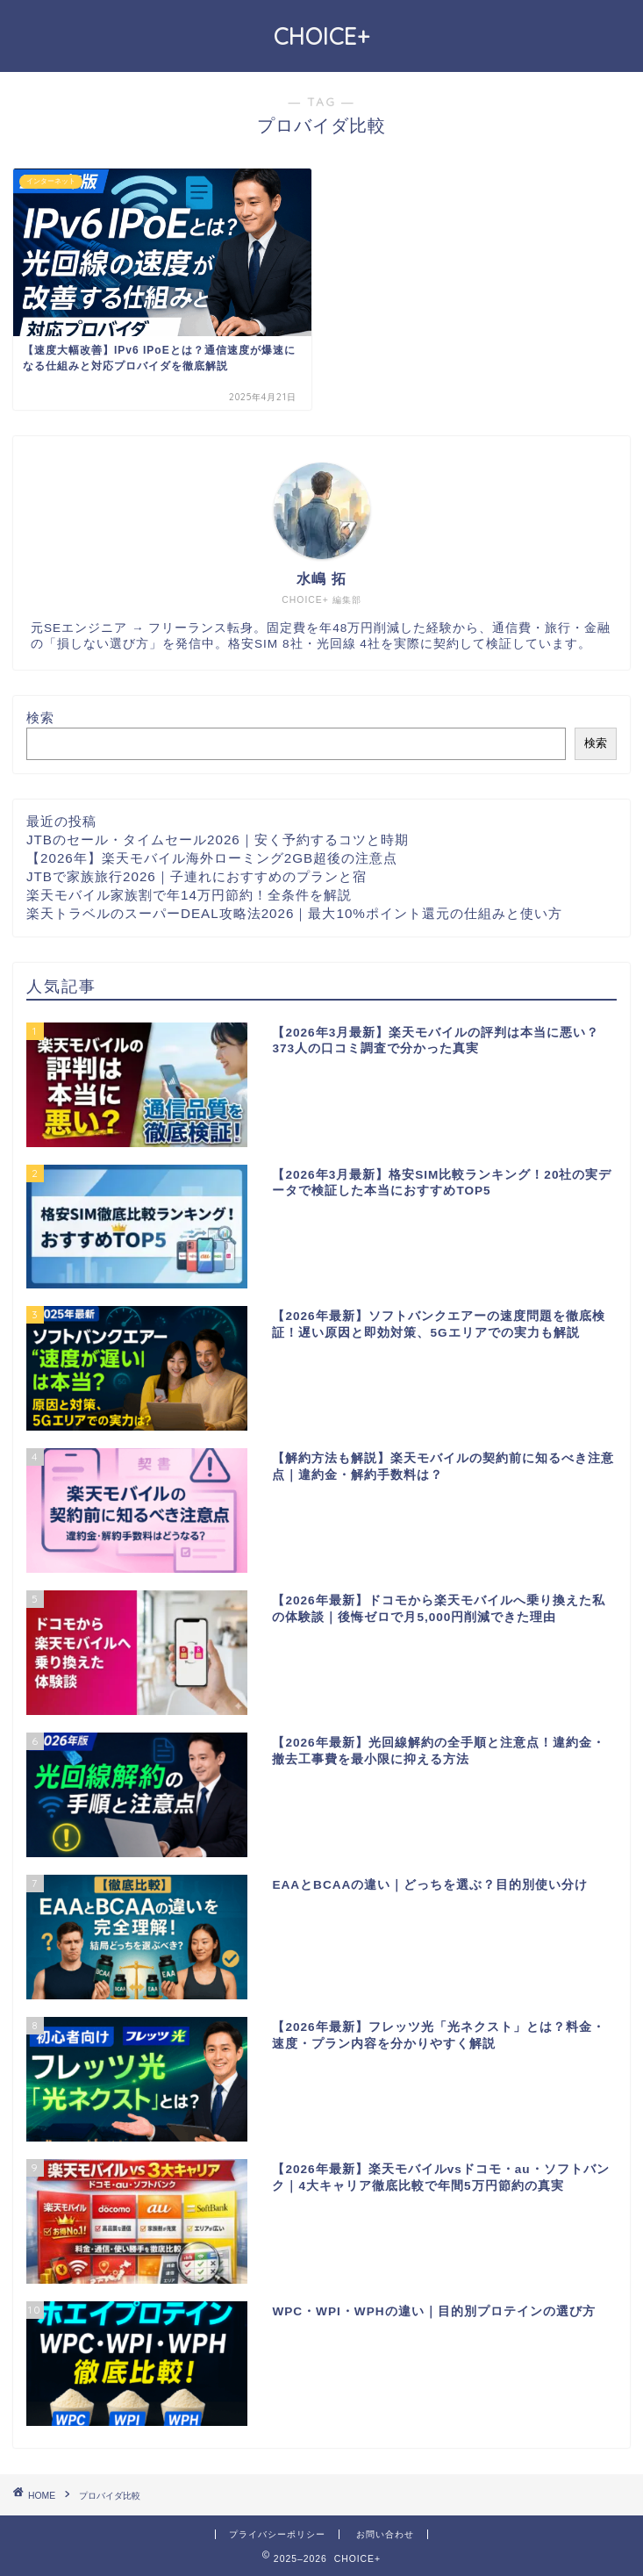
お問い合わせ (385, 2534)
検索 (40, 717)
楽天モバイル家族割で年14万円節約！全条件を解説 (189, 894)
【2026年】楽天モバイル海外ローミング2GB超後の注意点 (211, 857)
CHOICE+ (322, 36)
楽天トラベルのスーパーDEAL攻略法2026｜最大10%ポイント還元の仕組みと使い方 (294, 913)
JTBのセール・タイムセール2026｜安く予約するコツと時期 (217, 839)
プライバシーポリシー (277, 2534)
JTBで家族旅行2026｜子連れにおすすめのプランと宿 (196, 876)
